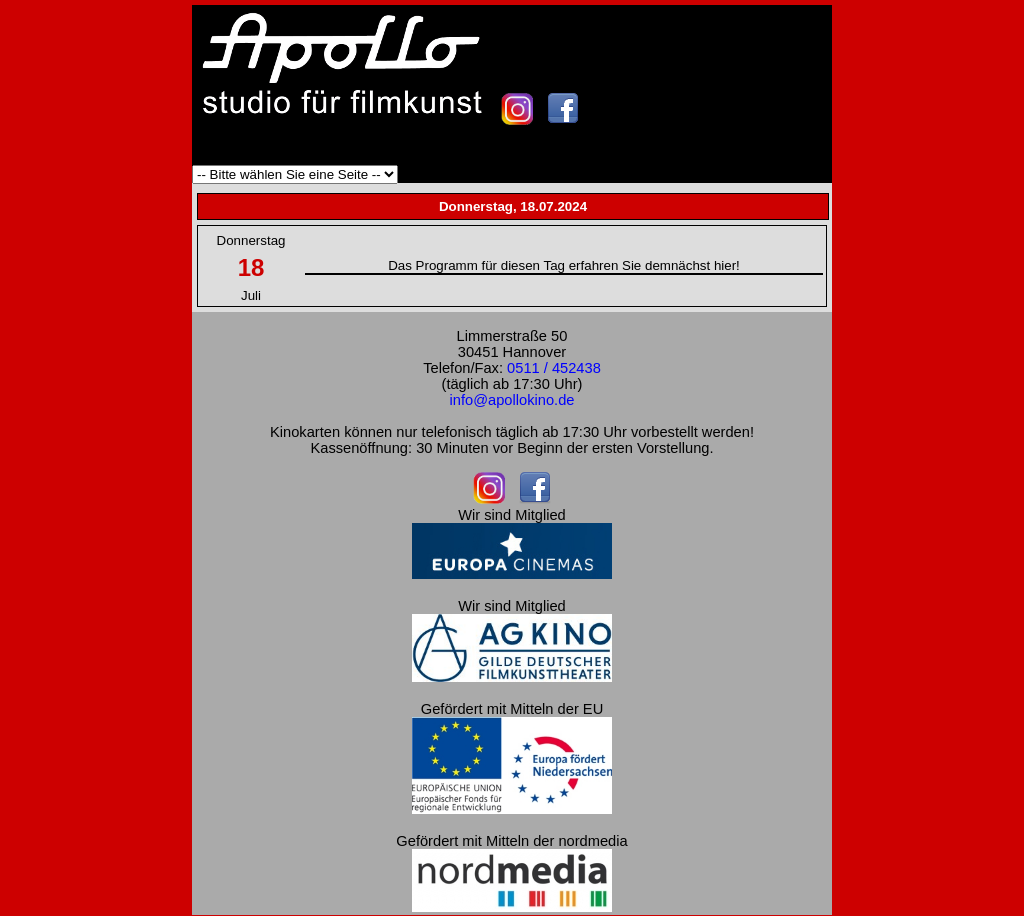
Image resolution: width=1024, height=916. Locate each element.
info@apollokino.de (512, 400)
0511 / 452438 (554, 368)
